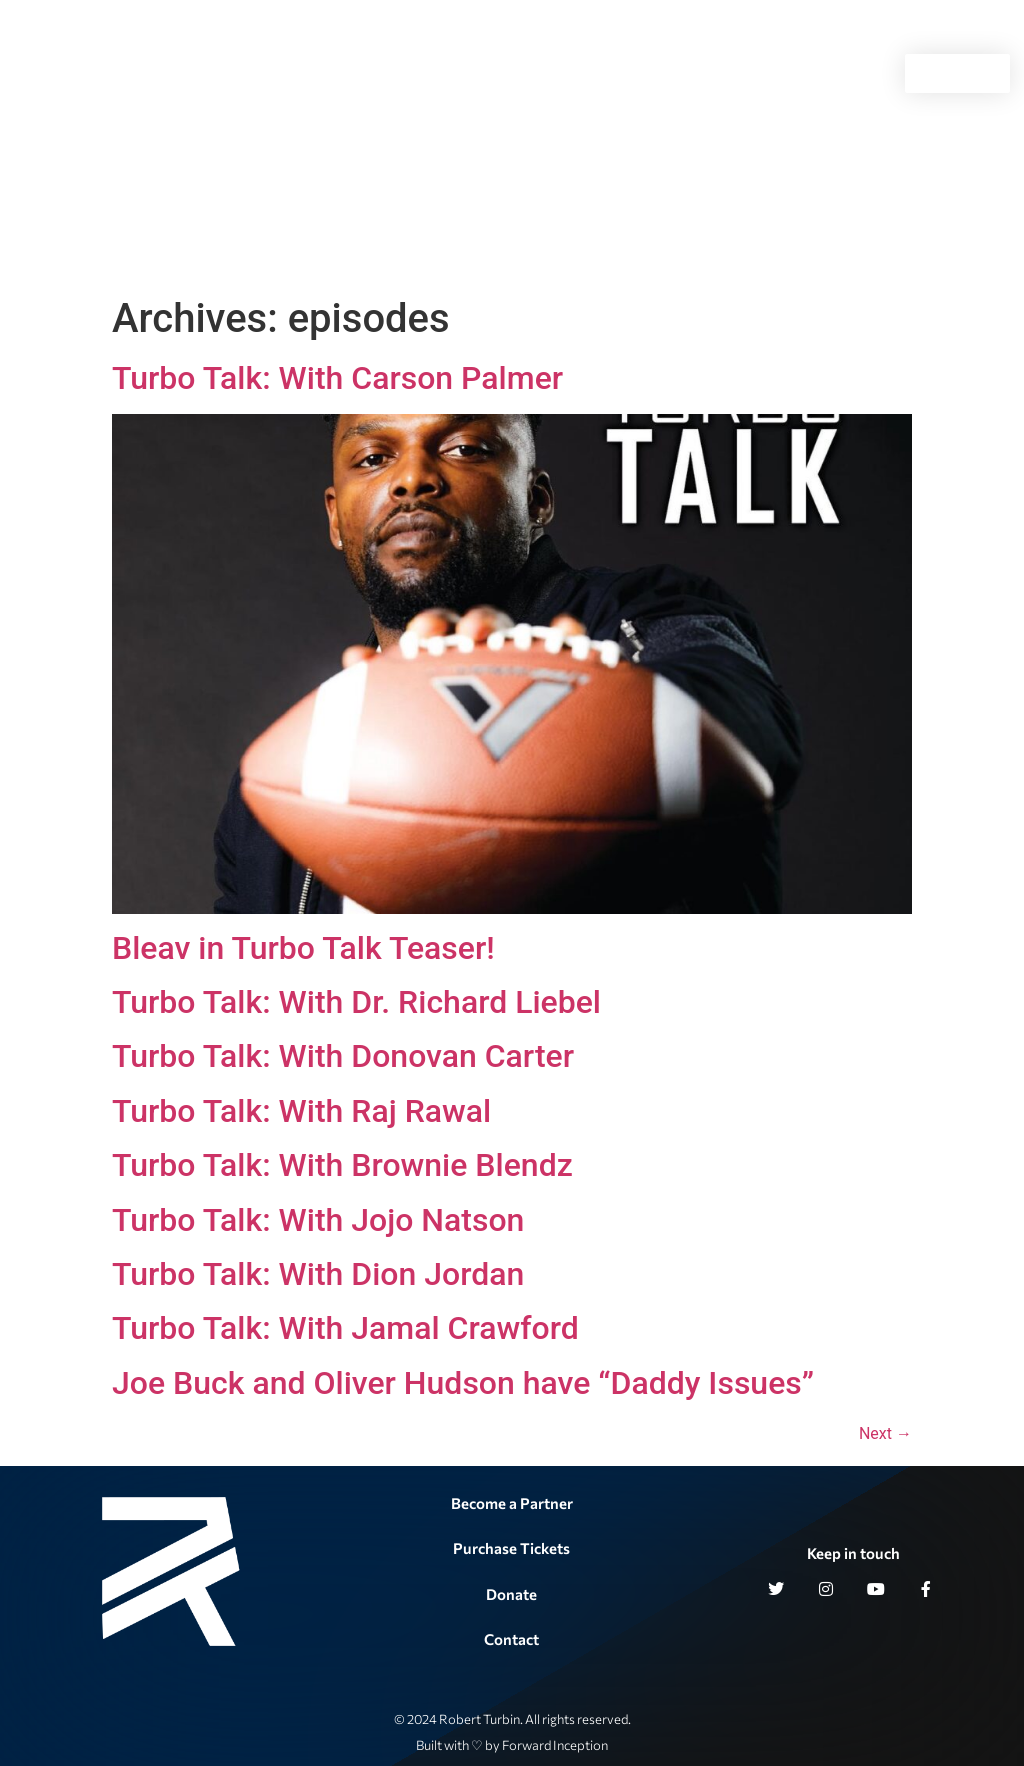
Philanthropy (285, 73)
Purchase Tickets (511, 1548)
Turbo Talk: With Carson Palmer (337, 378)
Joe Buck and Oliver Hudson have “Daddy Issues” (463, 1383)
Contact (716, 74)
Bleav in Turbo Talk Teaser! (303, 948)
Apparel (800, 74)
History (532, 74)
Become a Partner (512, 1503)
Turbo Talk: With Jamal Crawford (345, 1328)
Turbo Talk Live (424, 74)
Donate (511, 1594)
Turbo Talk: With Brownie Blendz (342, 1165)
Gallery (623, 73)
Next (885, 1433)
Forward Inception (555, 1745)
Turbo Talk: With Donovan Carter (343, 1056)
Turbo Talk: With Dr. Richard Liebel (356, 1002)
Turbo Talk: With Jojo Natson (318, 1220)
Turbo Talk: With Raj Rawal (301, 1111)
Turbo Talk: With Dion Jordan (318, 1274)
